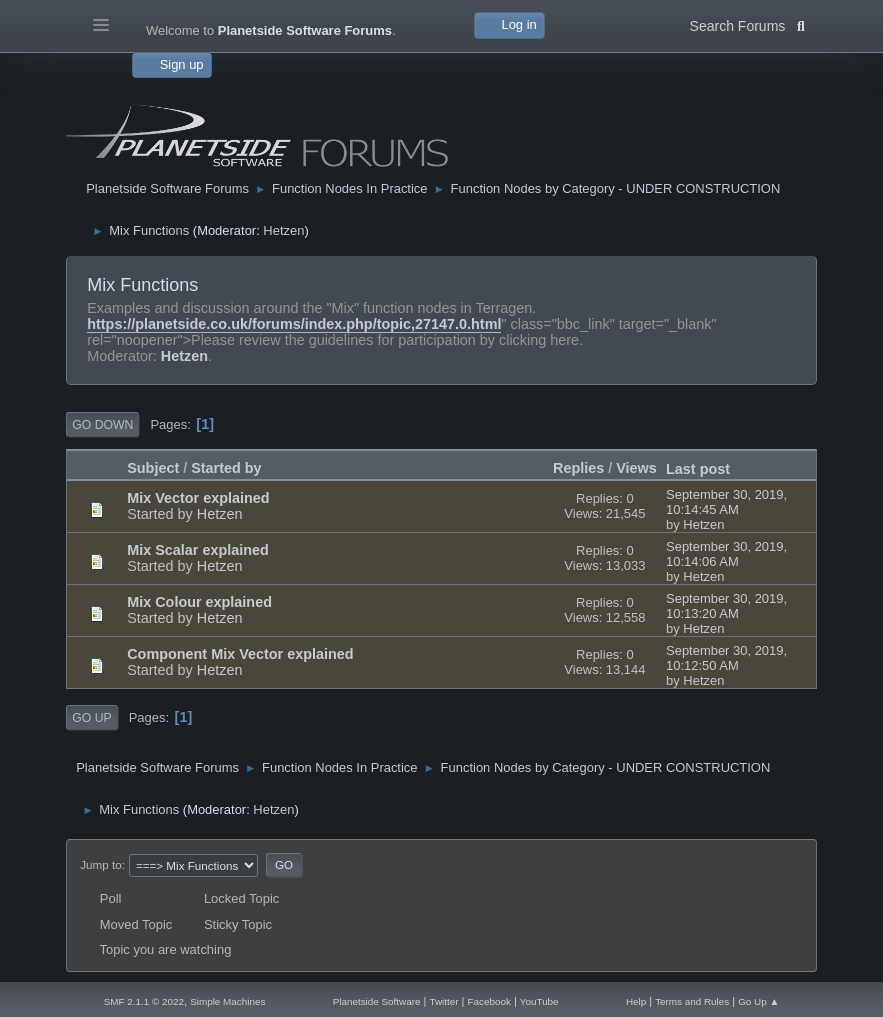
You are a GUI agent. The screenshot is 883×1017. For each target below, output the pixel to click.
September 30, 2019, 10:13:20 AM (726, 606)
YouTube (539, 1001)
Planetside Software (377, 1001)
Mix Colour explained (199, 602)
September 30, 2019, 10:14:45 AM (726, 502)
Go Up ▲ (758, 1001)
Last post (707, 469)
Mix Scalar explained (198, 550)
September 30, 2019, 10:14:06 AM (726, 554)
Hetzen (283, 230)
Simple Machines (227, 1001)
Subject (153, 468)
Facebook (488, 1001)
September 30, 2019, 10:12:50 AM (726, 658)
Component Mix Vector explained (240, 654)
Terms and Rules (692, 1001)
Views (636, 468)
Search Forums (747, 24)
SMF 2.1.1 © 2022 (144, 1001)
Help (636, 1001)
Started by (226, 468)
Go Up (91, 718)
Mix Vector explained (198, 498)
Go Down (102, 425)
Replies (578, 468)
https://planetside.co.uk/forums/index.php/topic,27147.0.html (294, 324)
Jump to (100, 864)
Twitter (443, 1001)
